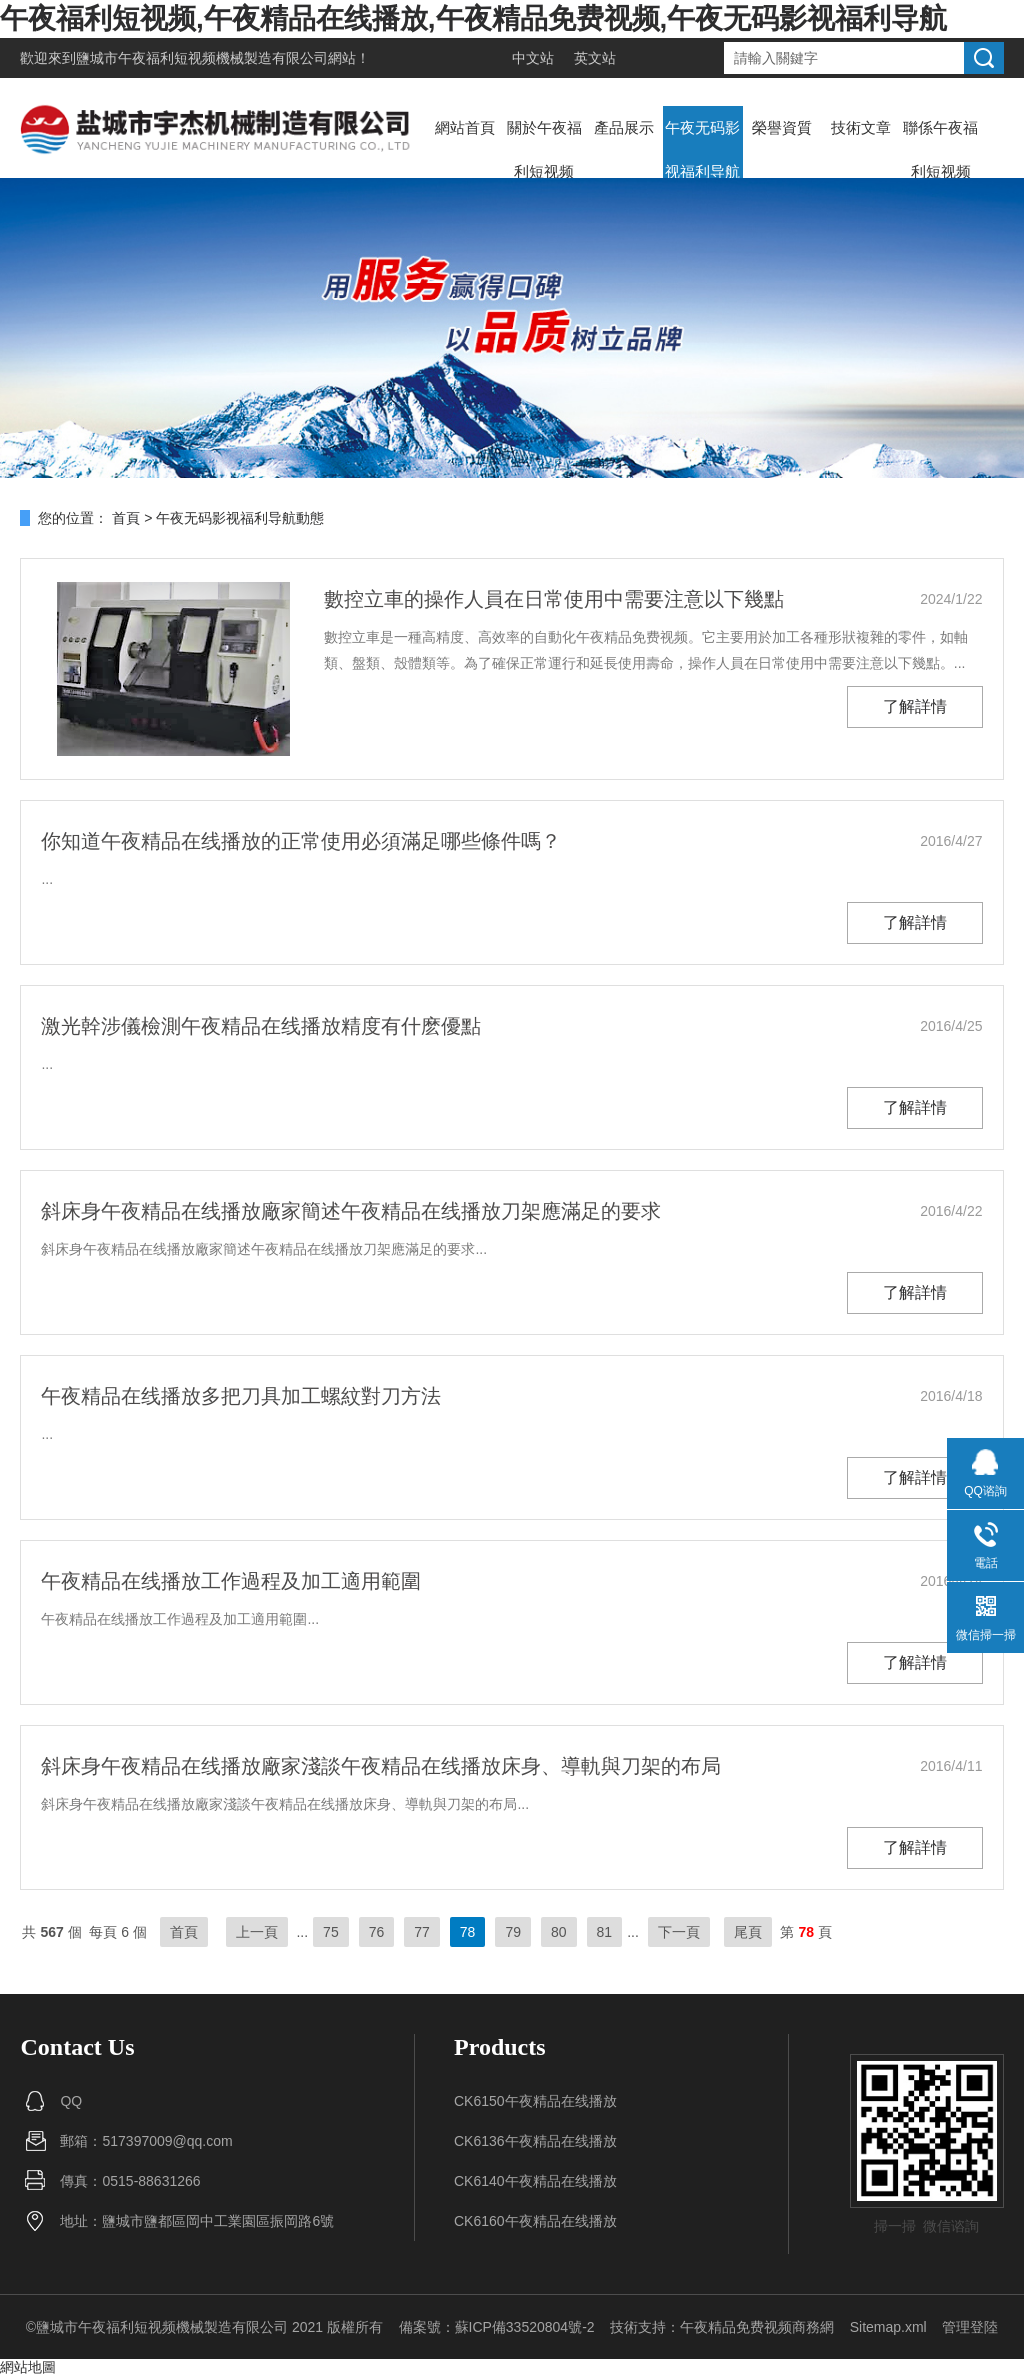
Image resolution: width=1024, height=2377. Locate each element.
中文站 (533, 58)
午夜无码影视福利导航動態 (702, 171)
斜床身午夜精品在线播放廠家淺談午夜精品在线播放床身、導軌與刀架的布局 (381, 1766)
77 (422, 1932)
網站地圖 (28, 2367)
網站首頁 (465, 127)
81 (605, 1932)
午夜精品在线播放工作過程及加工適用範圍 (231, 1581)
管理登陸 (970, 2327)
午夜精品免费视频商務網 (757, 2327)
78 (468, 1932)
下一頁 (679, 1932)
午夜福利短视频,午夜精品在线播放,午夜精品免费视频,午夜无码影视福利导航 (473, 18)
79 (513, 1932)
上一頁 (257, 1932)
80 (559, 1932)
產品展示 (624, 127)
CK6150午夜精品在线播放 (535, 2101)
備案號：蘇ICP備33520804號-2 (497, 2327)
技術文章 (861, 127)
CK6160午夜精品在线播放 (535, 2221)
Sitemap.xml (888, 2327)
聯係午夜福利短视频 (940, 149)
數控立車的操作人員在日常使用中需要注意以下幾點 (554, 599)
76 (377, 1932)
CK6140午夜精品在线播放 (535, 2181)
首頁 (126, 518)
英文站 (595, 58)
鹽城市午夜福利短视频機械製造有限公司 (202, 58)
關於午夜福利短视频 (544, 149)
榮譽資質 (782, 127)
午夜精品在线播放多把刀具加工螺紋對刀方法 (241, 1396)
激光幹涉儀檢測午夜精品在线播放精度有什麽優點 (261, 1026)
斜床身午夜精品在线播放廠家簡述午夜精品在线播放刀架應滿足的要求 (351, 1211)
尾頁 (748, 1932)
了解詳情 (915, 706)
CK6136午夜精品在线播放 (535, 2141)
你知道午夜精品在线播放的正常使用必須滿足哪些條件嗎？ (301, 841)
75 (331, 1932)
